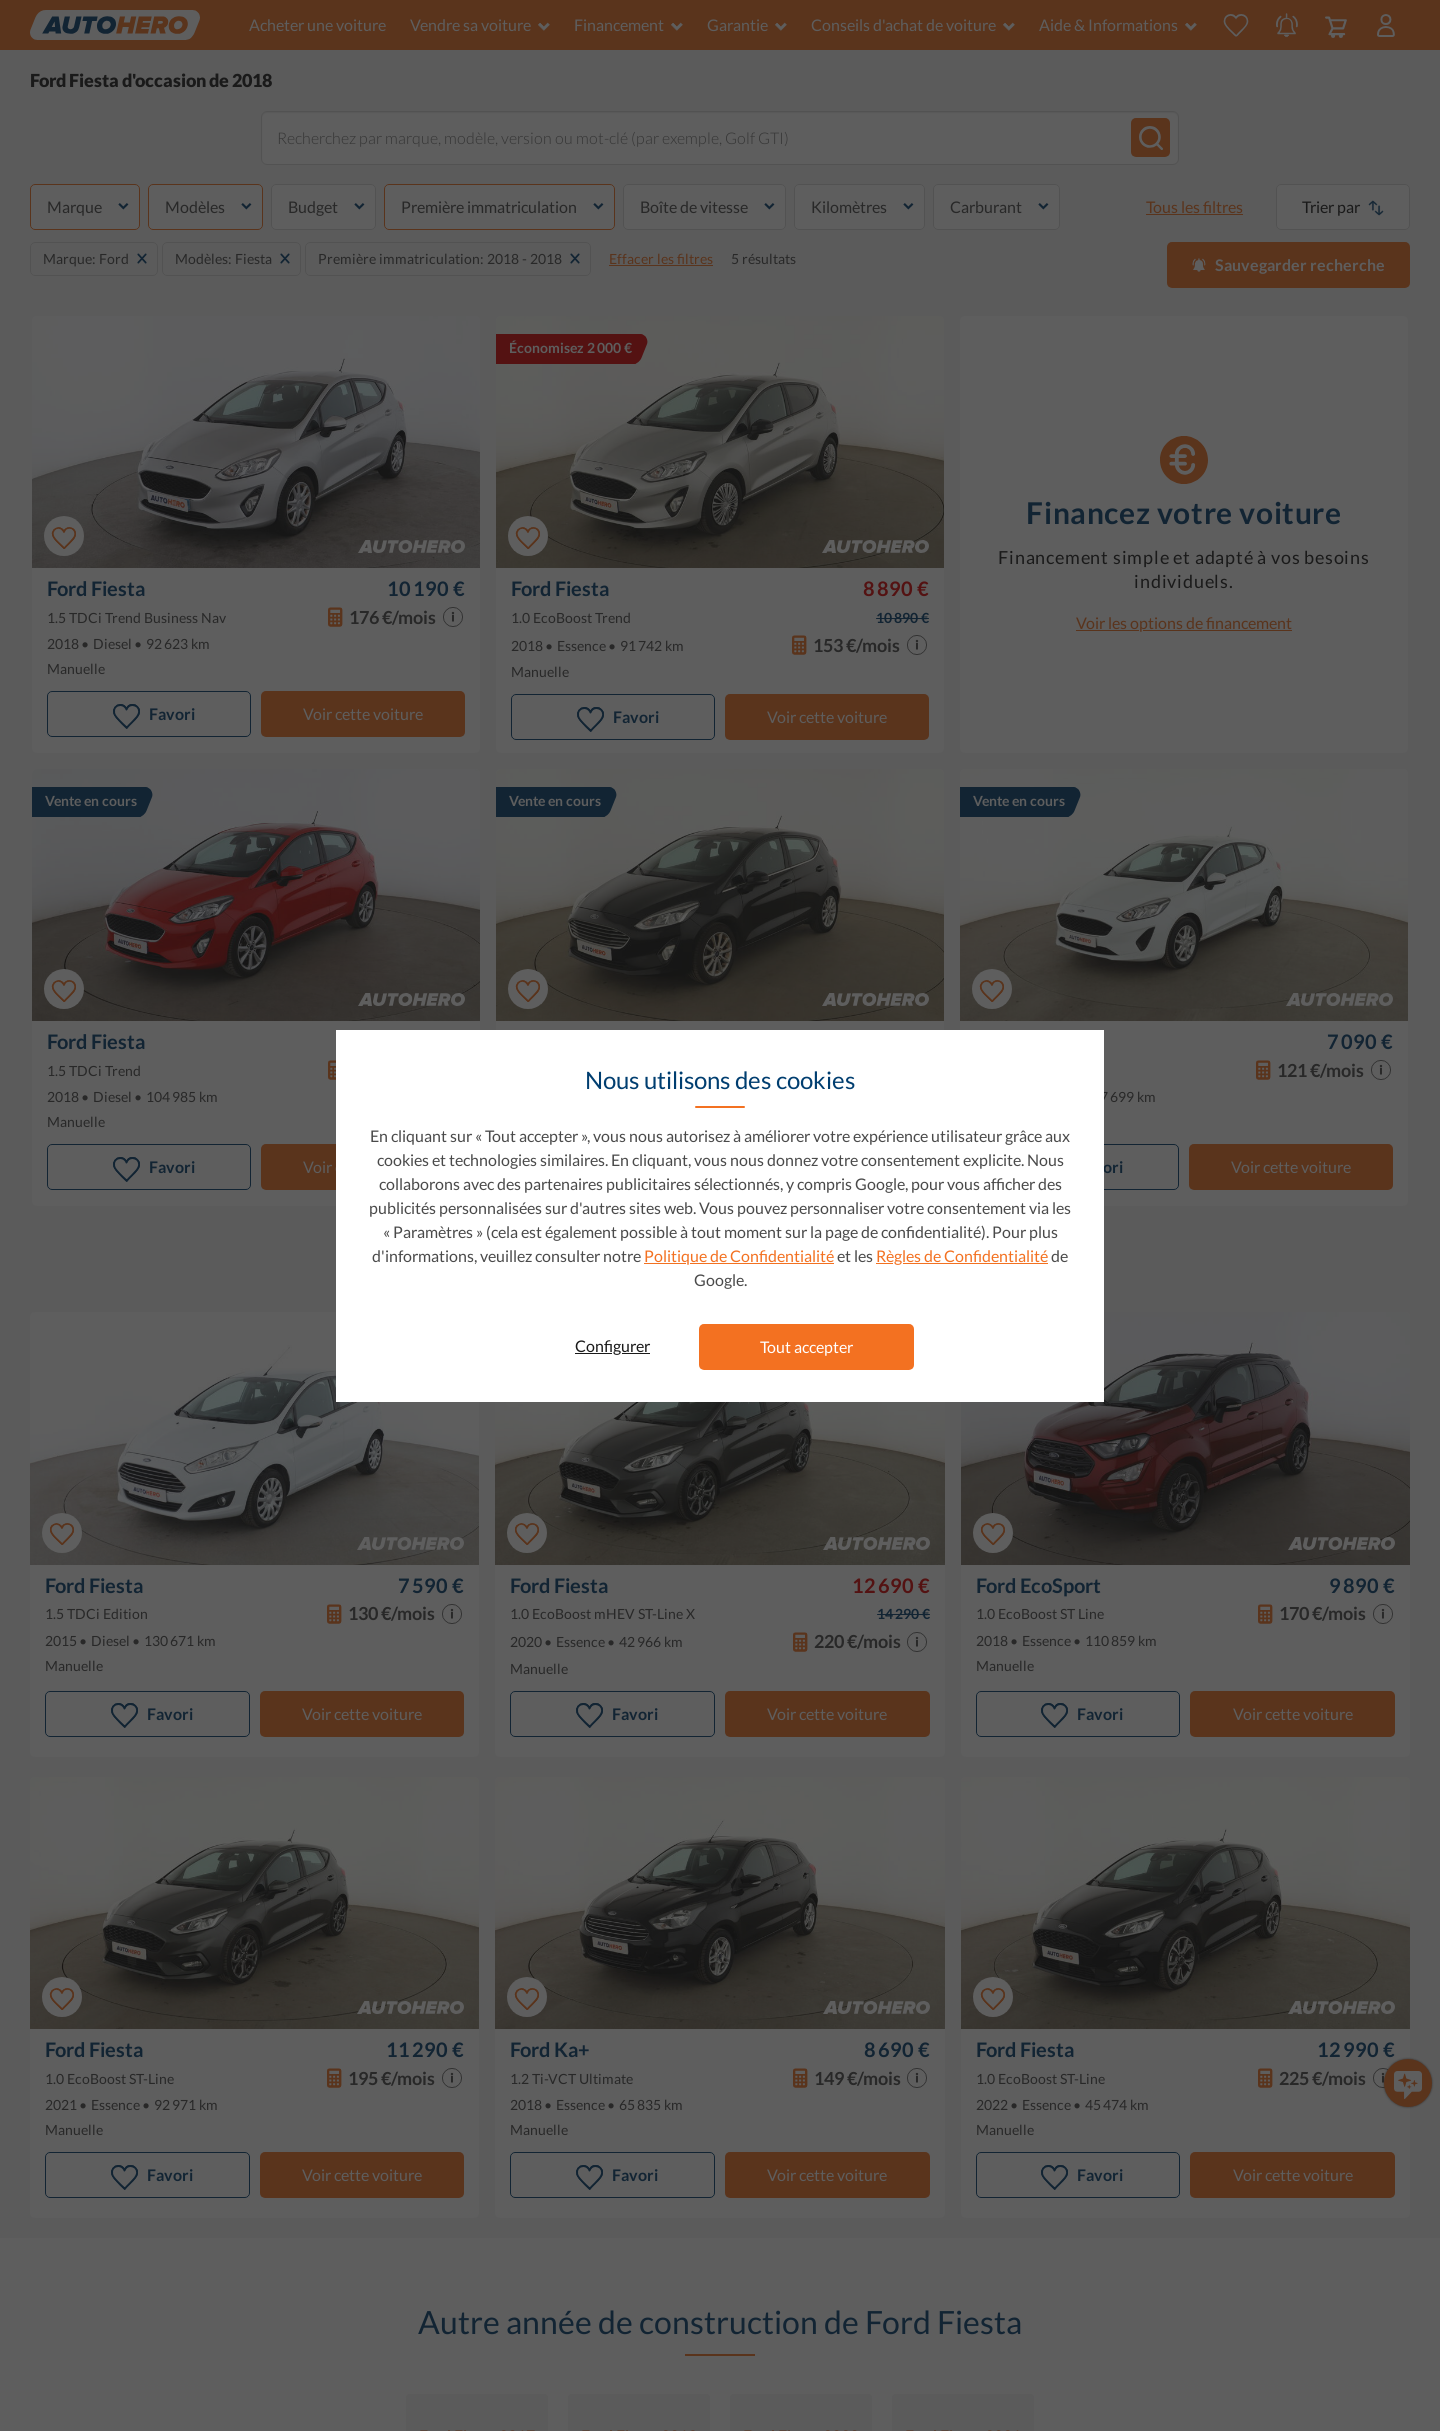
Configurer (612, 1345)
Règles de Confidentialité (962, 1255)
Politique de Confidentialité (739, 1255)
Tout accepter (806, 1346)
